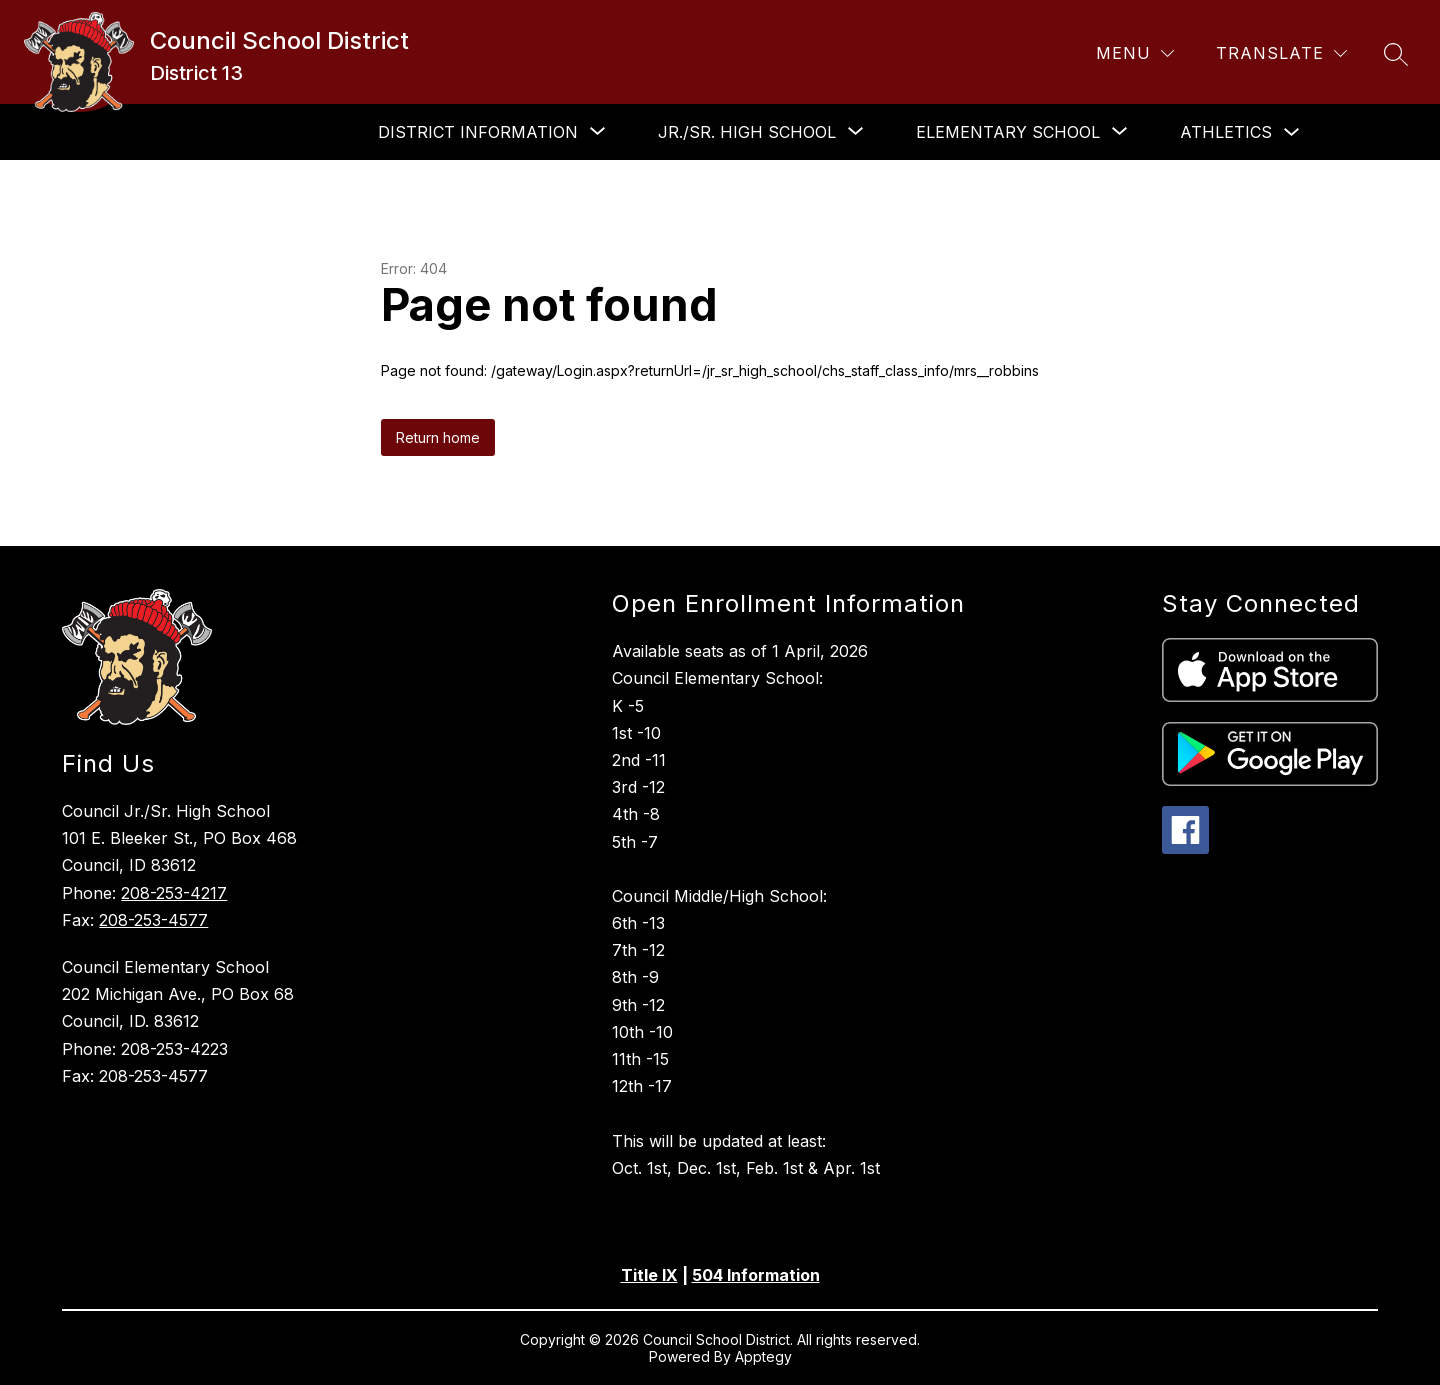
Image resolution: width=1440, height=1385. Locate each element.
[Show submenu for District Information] (478, 132)
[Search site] (1396, 54)
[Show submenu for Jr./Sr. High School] (747, 132)
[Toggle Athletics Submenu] (1292, 132)
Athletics (1226, 132)
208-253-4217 (174, 893)
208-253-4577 (153, 920)
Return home (438, 437)
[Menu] (1135, 53)
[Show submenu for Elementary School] (1008, 132)
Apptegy (763, 1356)
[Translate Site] (1281, 53)
